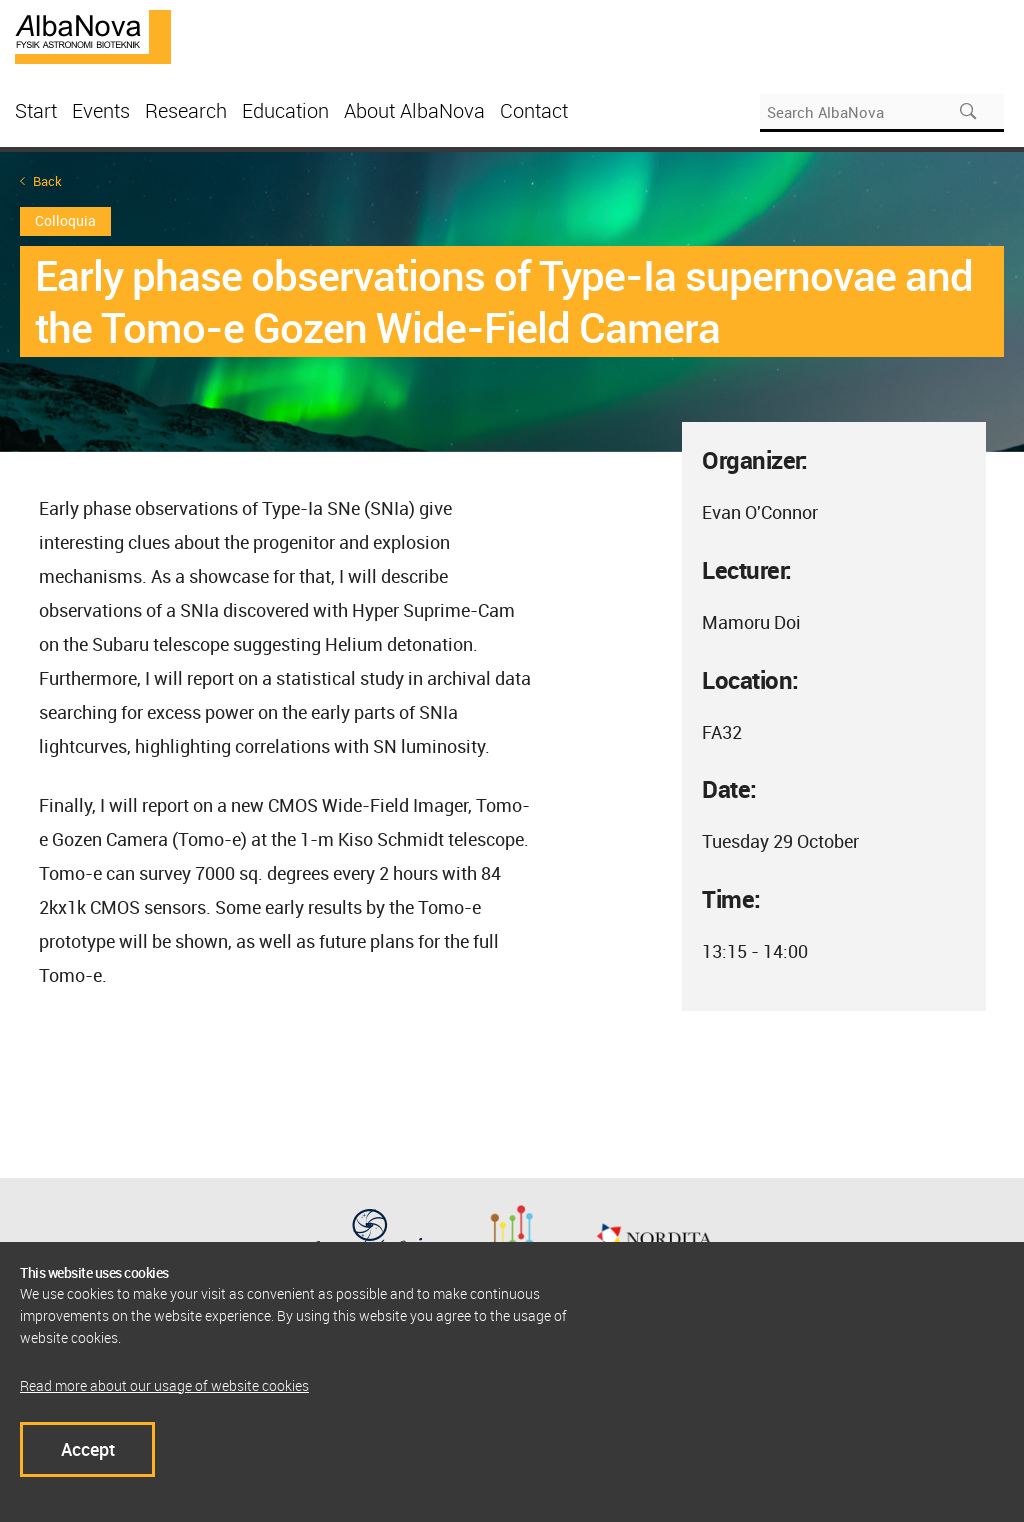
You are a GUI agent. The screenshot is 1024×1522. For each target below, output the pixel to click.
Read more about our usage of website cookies (164, 1385)
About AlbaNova (414, 110)
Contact (534, 110)
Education (285, 110)
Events (101, 110)
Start (36, 110)
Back (47, 181)
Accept (88, 1449)
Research (186, 110)
